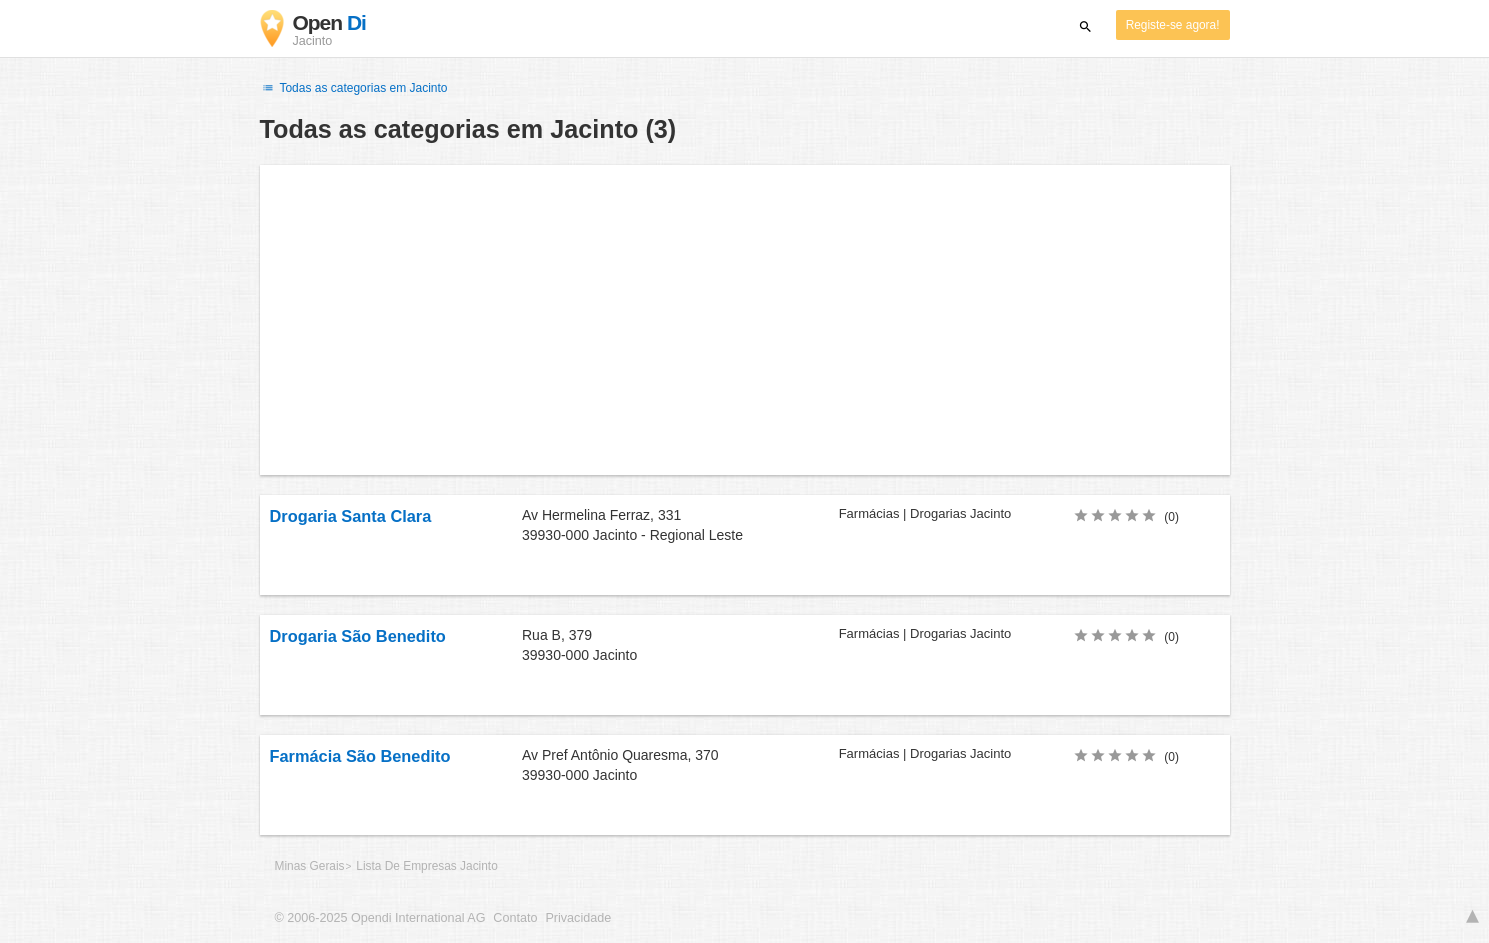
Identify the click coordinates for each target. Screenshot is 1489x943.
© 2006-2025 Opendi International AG (380, 918)
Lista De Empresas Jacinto (426, 866)
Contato (515, 918)
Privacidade (578, 918)
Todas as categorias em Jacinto (354, 88)
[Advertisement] (745, 320)
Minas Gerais (310, 866)
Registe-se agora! (1173, 25)
